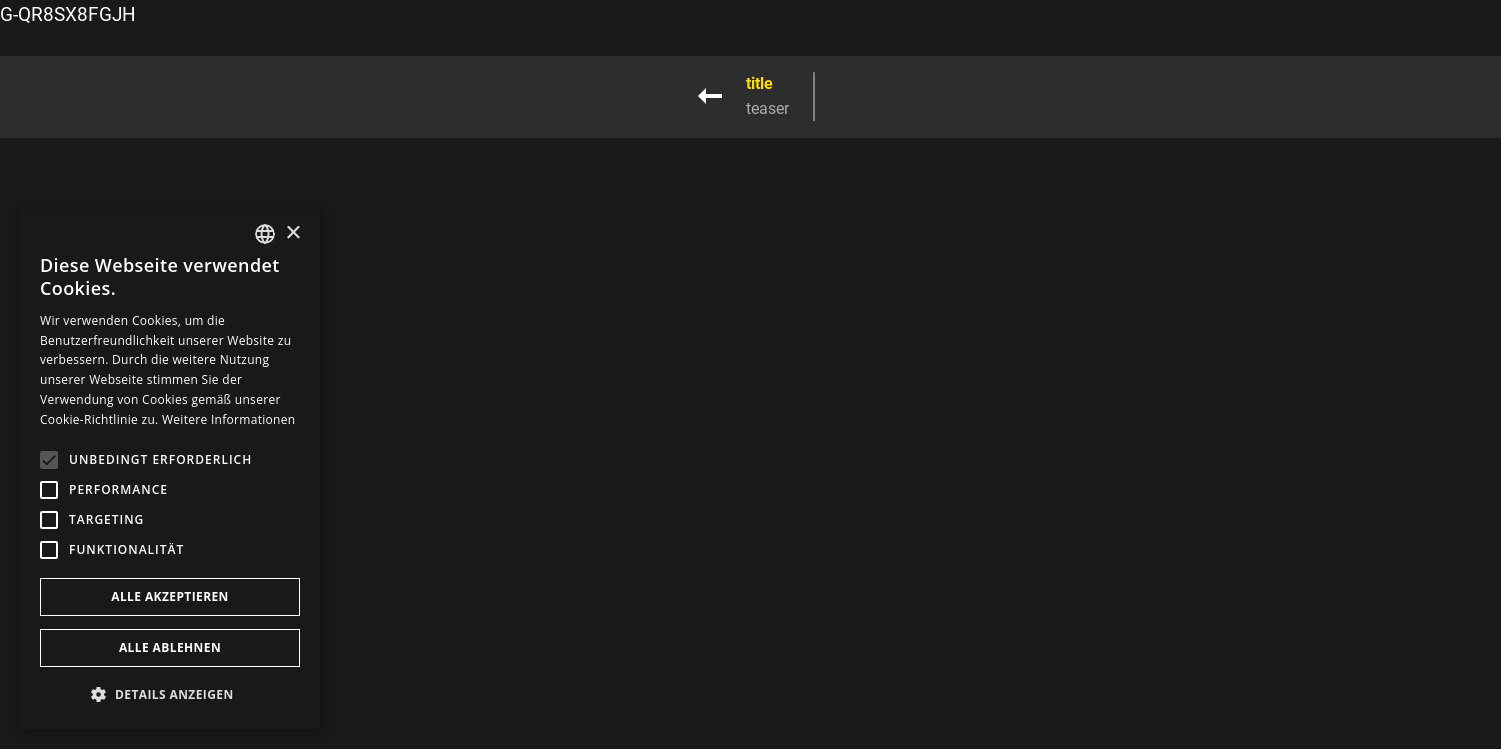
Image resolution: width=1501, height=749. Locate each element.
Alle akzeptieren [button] (170, 596)
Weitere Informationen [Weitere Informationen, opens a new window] (229, 419)
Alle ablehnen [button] (170, 647)
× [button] (292, 233)
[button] (170, 694)
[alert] (170, 469)
